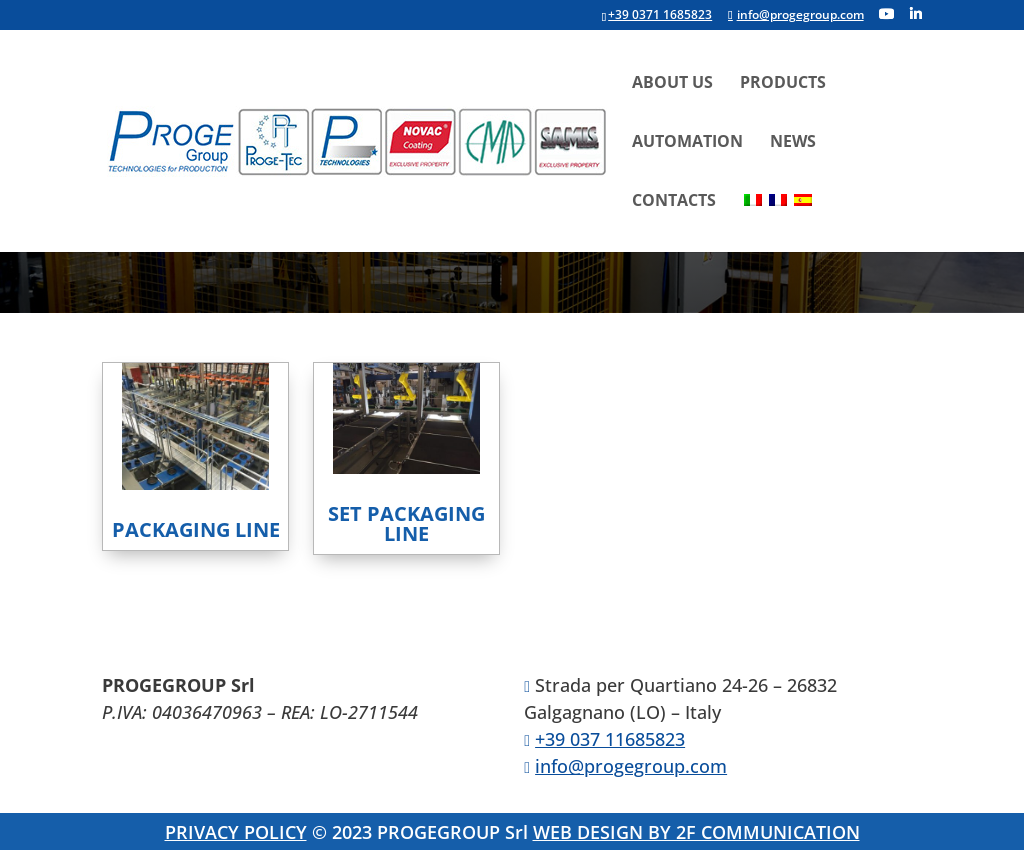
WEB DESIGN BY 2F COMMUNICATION (696, 832)
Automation (687, 143)
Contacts (674, 202)
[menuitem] (753, 222)
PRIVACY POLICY (236, 832)
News (793, 143)
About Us (672, 84)
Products (783, 84)
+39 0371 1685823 (660, 14)
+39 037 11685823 (610, 739)
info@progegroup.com (631, 766)
